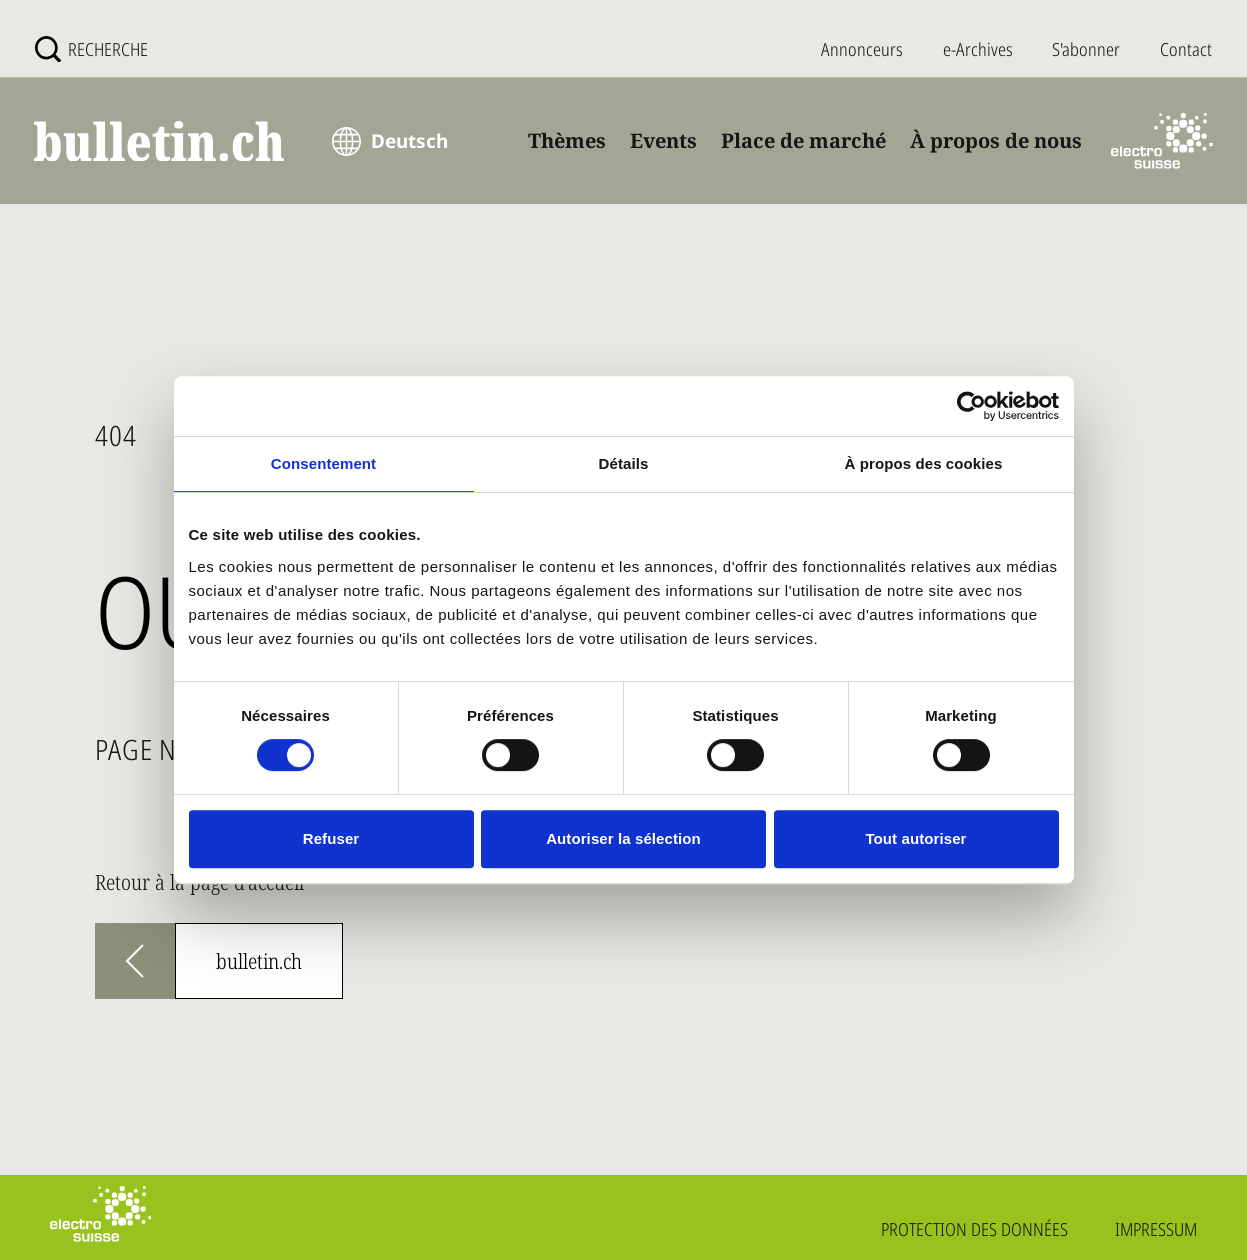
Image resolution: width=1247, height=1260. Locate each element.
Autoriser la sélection (623, 838)
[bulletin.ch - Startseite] (159, 141)
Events (663, 140)
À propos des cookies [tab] (924, 463)
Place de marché (803, 140)
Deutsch (409, 141)
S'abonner (1086, 49)
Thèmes (567, 140)
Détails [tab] (624, 463)
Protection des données (974, 1229)
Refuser (331, 838)
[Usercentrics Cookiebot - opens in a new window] (971, 406)
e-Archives (978, 49)
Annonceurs (862, 49)
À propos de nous (996, 140)
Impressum (1156, 1229)
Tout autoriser (915, 838)
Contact (1186, 49)
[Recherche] (91, 49)
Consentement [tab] (323, 463)
